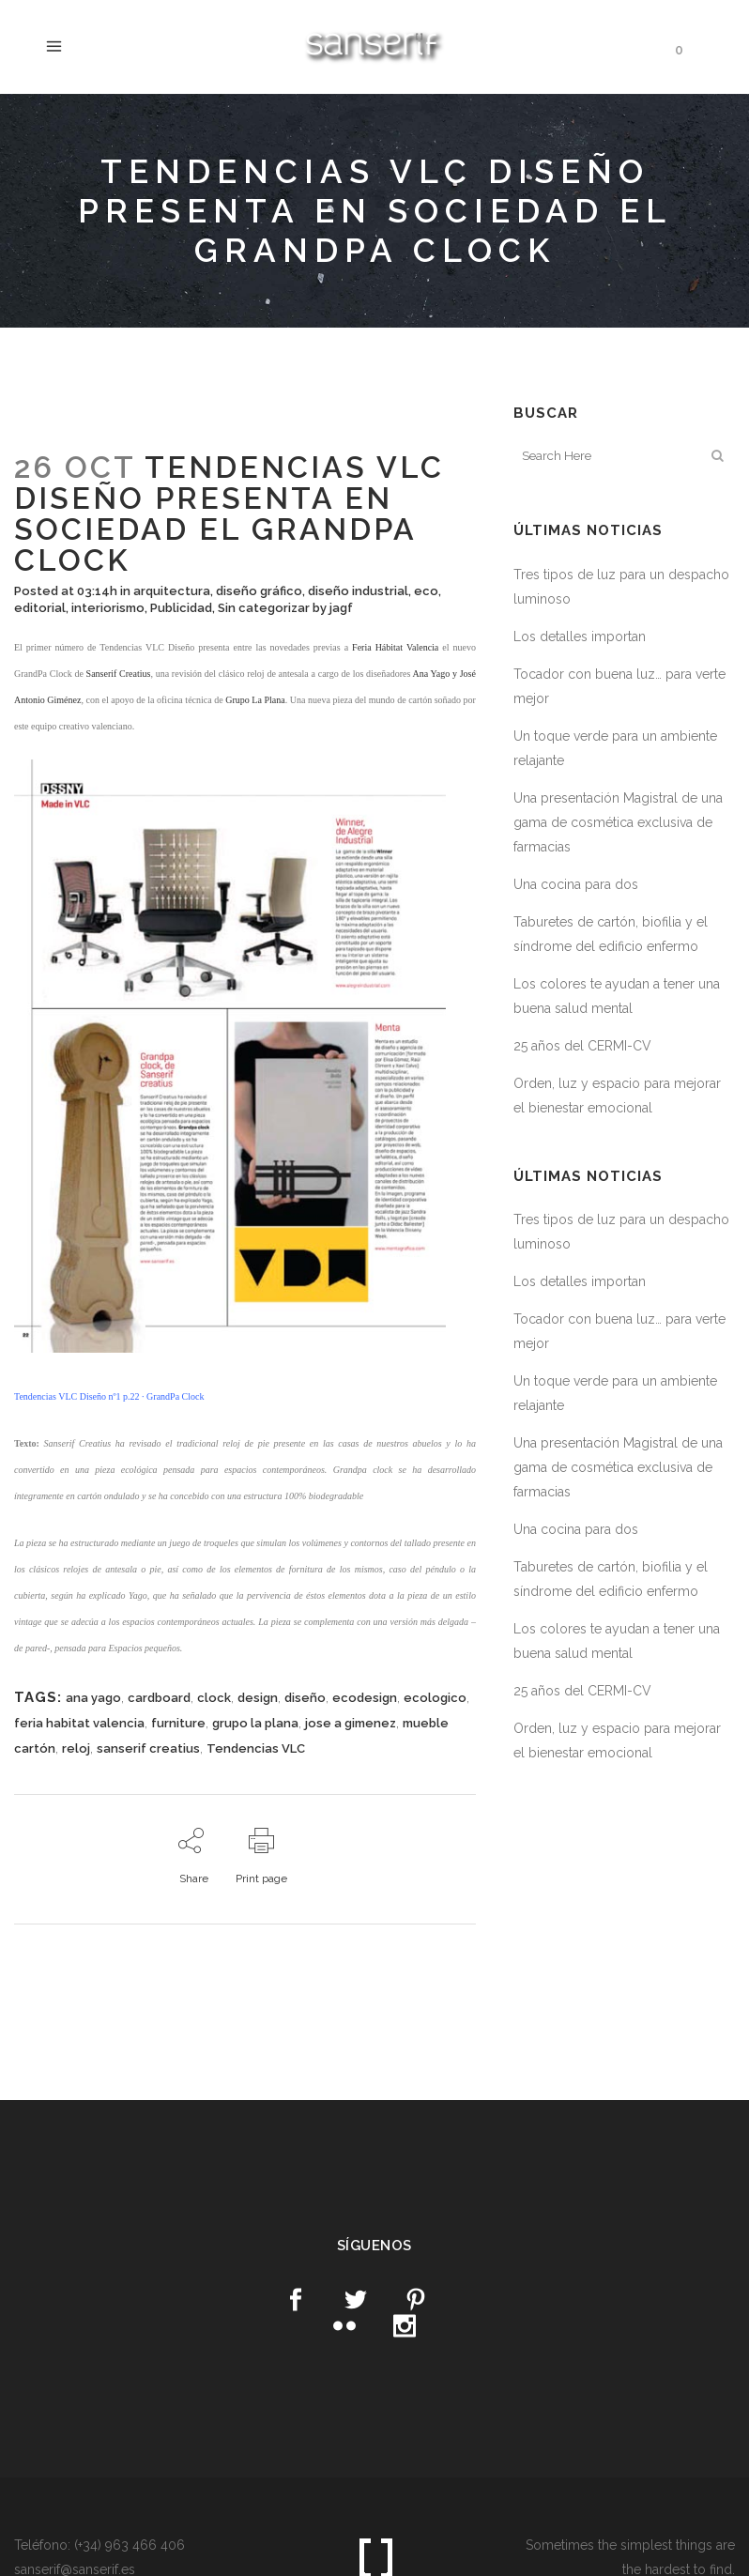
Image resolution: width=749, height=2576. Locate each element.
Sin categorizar (264, 608)
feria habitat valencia (79, 1723)
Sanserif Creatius (118, 673)
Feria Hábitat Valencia (395, 647)
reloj (76, 1748)
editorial (40, 608)
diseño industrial (358, 591)
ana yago (93, 1698)
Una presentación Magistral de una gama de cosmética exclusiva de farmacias (618, 822)
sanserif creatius (148, 1748)
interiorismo (108, 608)
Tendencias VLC (255, 1748)
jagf (341, 608)
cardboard (159, 1698)
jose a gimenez (350, 1723)
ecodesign (364, 1698)
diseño (305, 1698)
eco (426, 591)
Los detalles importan (579, 636)
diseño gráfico (259, 591)
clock (214, 1698)
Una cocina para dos (575, 884)
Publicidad (181, 608)
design (257, 1698)
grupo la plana (255, 1723)
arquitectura (171, 591)
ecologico (435, 1698)
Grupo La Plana (254, 700)
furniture (178, 1723)
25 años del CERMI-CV (582, 1045)
